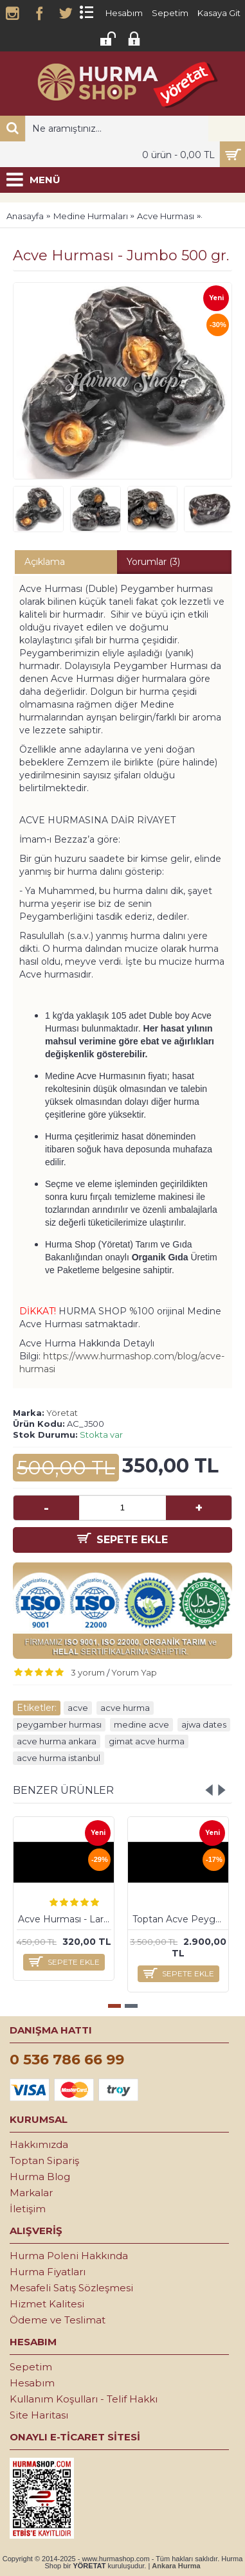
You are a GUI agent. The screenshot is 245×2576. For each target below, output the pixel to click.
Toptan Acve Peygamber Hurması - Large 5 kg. (180, 1919)
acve (78, 1708)
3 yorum (88, 1672)
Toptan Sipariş (44, 2160)
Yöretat (62, 1413)
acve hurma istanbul (58, 1758)
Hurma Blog (40, 2176)
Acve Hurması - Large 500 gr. (66, 1919)
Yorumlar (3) (153, 562)
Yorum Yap (134, 1672)
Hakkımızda (39, 2144)
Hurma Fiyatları (48, 2272)
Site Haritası (39, 2415)
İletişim (28, 2209)
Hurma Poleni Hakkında (69, 2256)
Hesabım (32, 2383)
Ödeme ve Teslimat (57, 2320)
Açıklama (44, 562)
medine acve (141, 1724)
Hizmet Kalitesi (47, 2304)
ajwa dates (203, 1724)
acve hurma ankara (56, 1741)
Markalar (31, 2193)
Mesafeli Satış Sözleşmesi (71, 2288)
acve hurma (125, 1708)
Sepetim (31, 2367)
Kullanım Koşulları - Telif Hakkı (84, 2399)
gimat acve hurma (147, 1741)
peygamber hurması (59, 1724)
